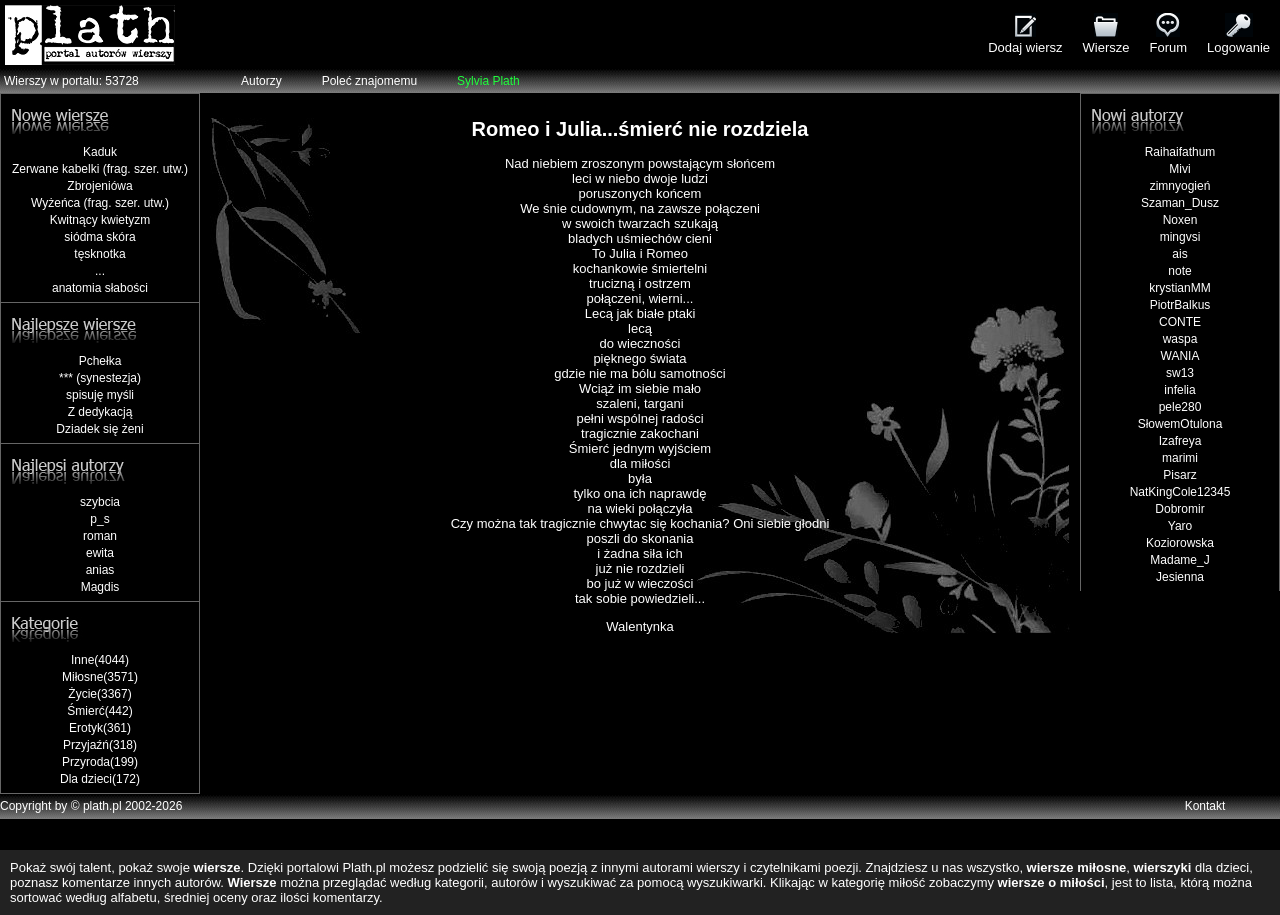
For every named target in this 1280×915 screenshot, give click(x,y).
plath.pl (102, 806)
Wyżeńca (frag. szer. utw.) (100, 203)
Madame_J (1179, 560)
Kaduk (100, 152)
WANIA (1180, 356)
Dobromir (1179, 509)
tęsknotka (99, 254)
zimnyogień (1180, 186)
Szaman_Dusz (1180, 203)
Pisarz (1179, 475)
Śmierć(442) (99, 711)
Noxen (1180, 220)
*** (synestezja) (100, 378)
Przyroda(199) (100, 762)
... (100, 271)
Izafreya (1180, 441)
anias (100, 570)
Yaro (1180, 526)
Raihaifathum (1180, 152)
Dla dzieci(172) (100, 779)
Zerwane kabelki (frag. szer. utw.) (100, 169)
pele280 (1180, 407)
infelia (1179, 390)
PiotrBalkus (1180, 305)
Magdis (100, 587)
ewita (100, 553)
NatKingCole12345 (1180, 492)
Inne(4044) (100, 660)
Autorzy (261, 81)
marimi (1180, 458)
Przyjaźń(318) (100, 745)
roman (100, 536)
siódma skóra (99, 237)
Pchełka (100, 361)
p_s (99, 519)
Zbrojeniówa (99, 186)
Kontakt (1205, 806)
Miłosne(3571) (100, 677)
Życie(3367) (99, 694)
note (1179, 271)
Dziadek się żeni (99, 429)
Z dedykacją (100, 412)
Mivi (1179, 169)
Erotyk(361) (100, 728)
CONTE (1180, 322)
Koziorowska (1180, 543)
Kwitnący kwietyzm (100, 220)
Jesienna (1180, 577)
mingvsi (1180, 237)
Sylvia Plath (488, 81)
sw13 (1180, 373)
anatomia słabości (100, 288)
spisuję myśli (100, 395)
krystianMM (1179, 288)
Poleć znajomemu (369, 81)
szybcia (100, 502)
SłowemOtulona (1180, 424)
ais (1179, 254)
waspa (1180, 339)
